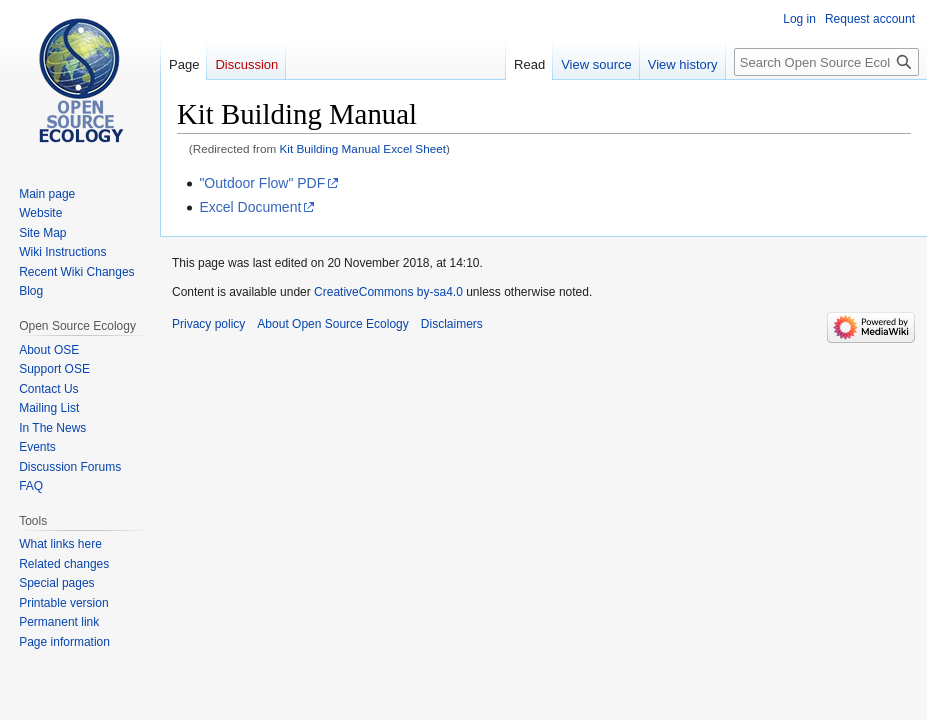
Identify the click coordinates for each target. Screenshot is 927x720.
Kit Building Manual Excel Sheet (363, 148)
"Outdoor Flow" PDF (262, 183)
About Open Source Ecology (332, 324)
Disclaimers (452, 324)
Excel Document (250, 207)
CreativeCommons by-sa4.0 (388, 292)
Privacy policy (208, 324)
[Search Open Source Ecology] (826, 62)
